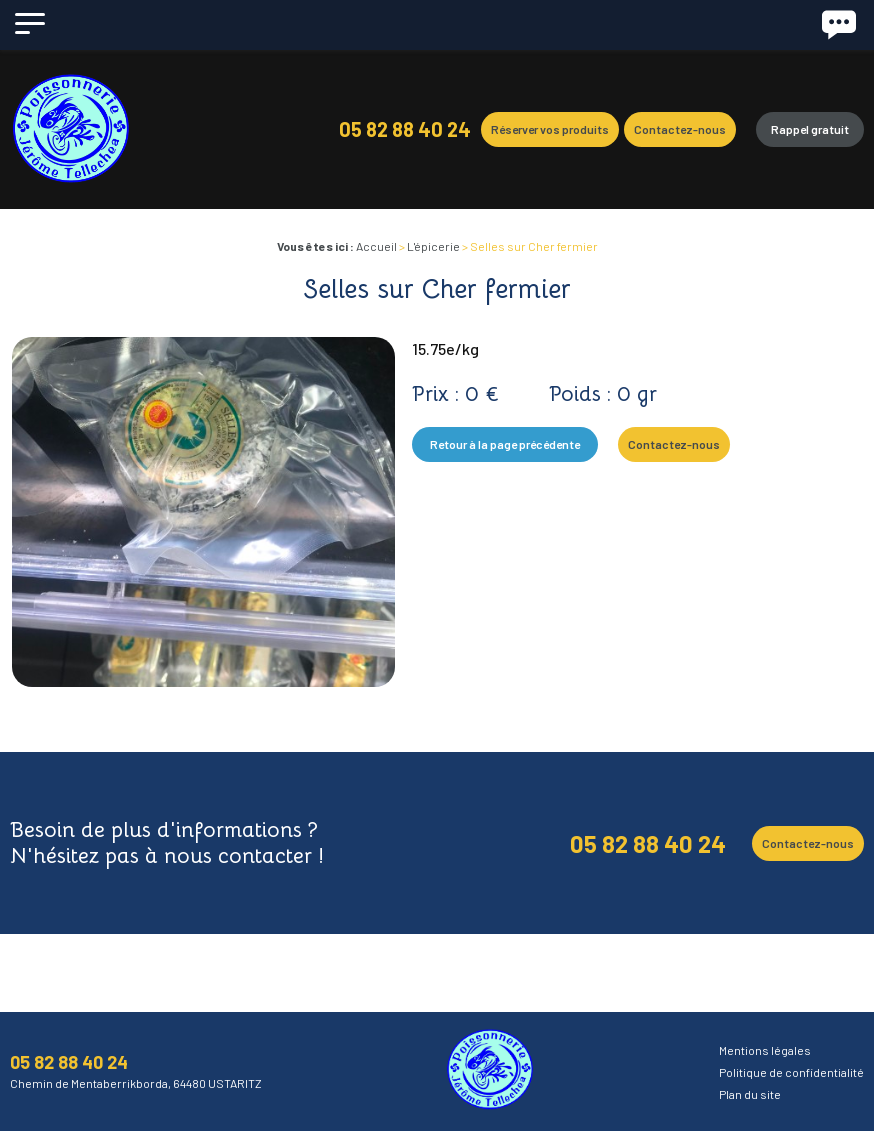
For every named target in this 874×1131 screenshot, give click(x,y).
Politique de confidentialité (791, 1072)
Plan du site (750, 1094)
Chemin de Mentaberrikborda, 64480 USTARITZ (136, 1083)
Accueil (376, 246)
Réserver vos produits (550, 129)
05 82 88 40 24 (405, 129)
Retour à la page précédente (505, 444)
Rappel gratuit (810, 129)
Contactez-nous (680, 129)
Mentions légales (765, 1050)
